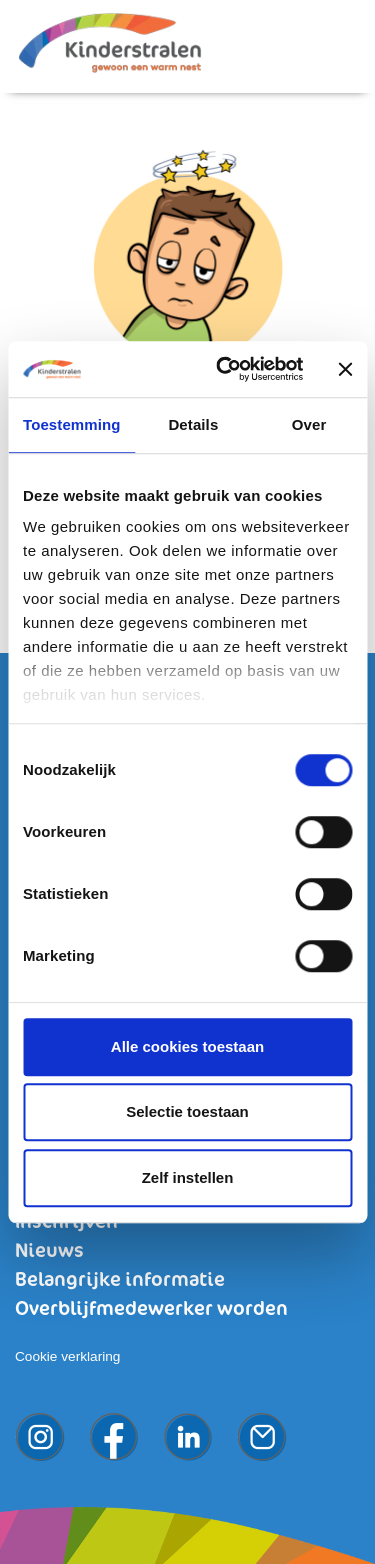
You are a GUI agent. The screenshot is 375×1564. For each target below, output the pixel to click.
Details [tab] (193, 424)
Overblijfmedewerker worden (151, 1309)
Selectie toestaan (187, 1111)
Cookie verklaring (67, 1356)
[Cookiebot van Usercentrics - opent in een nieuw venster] (226, 369)
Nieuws (49, 1251)
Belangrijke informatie (120, 1280)
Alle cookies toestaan (187, 1046)
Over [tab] (309, 424)
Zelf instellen (188, 1177)
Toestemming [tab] (72, 424)
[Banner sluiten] (345, 369)
